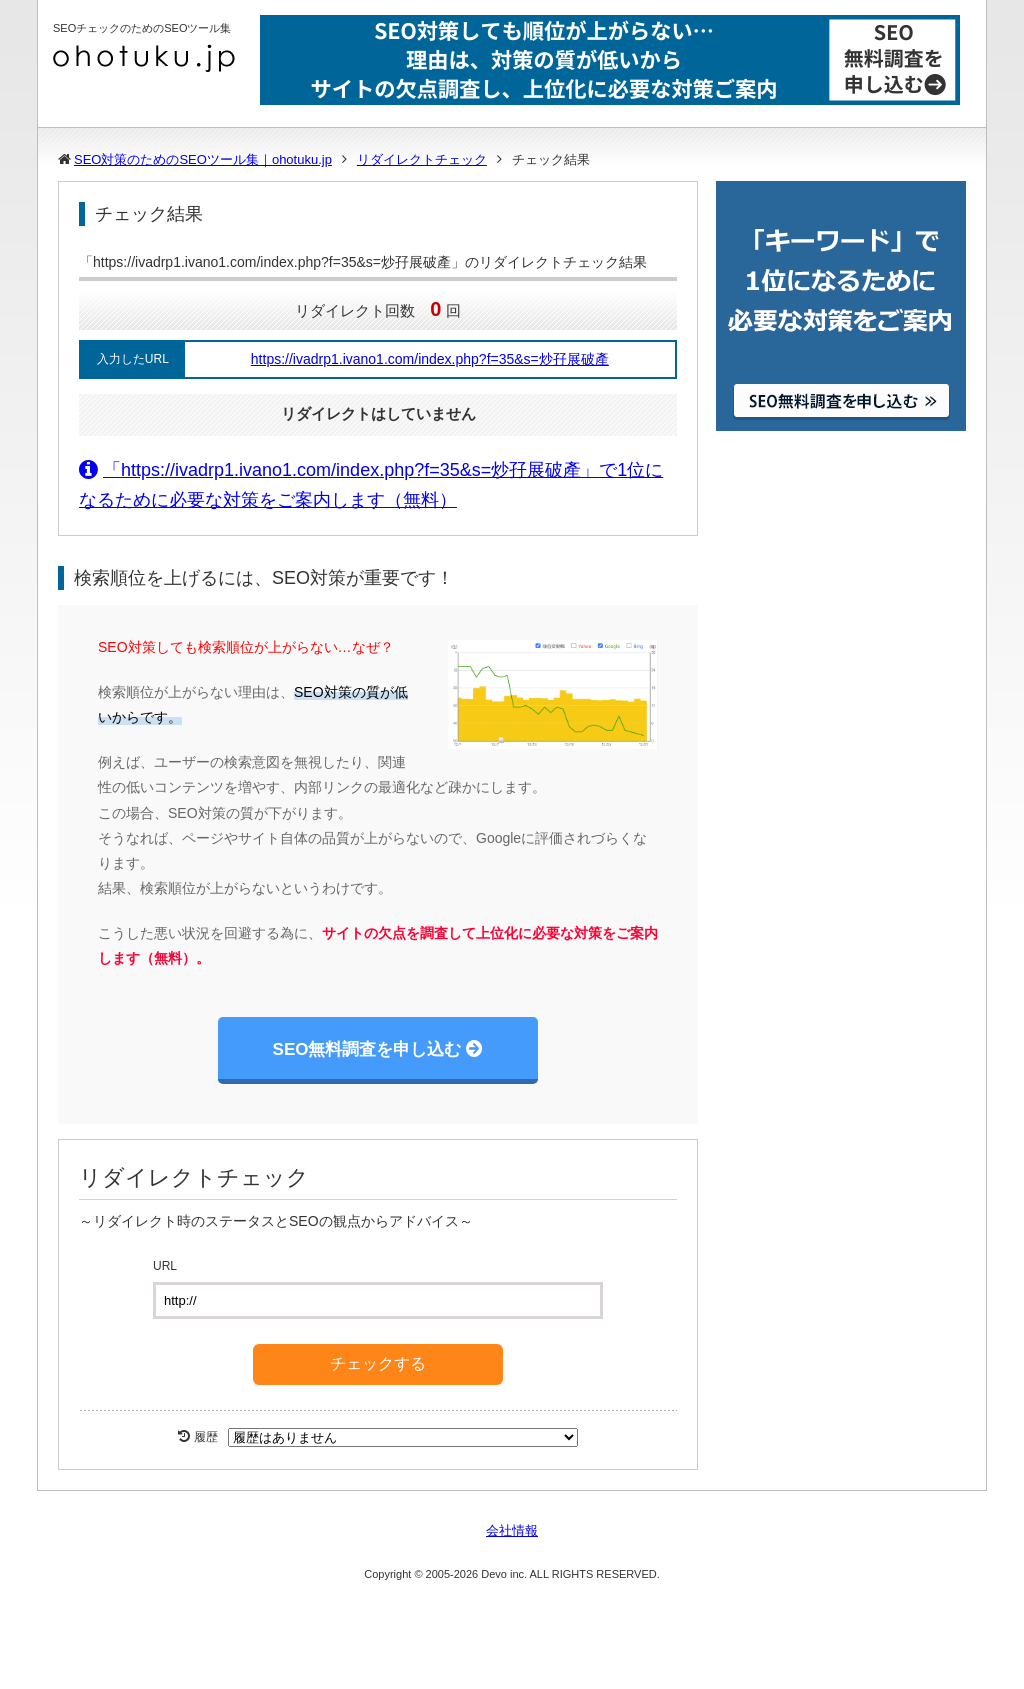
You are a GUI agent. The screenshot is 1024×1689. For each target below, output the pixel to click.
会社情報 (512, 1530)
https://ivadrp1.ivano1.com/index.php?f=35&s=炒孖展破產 (430, 359)
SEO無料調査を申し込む (367, 1049)
